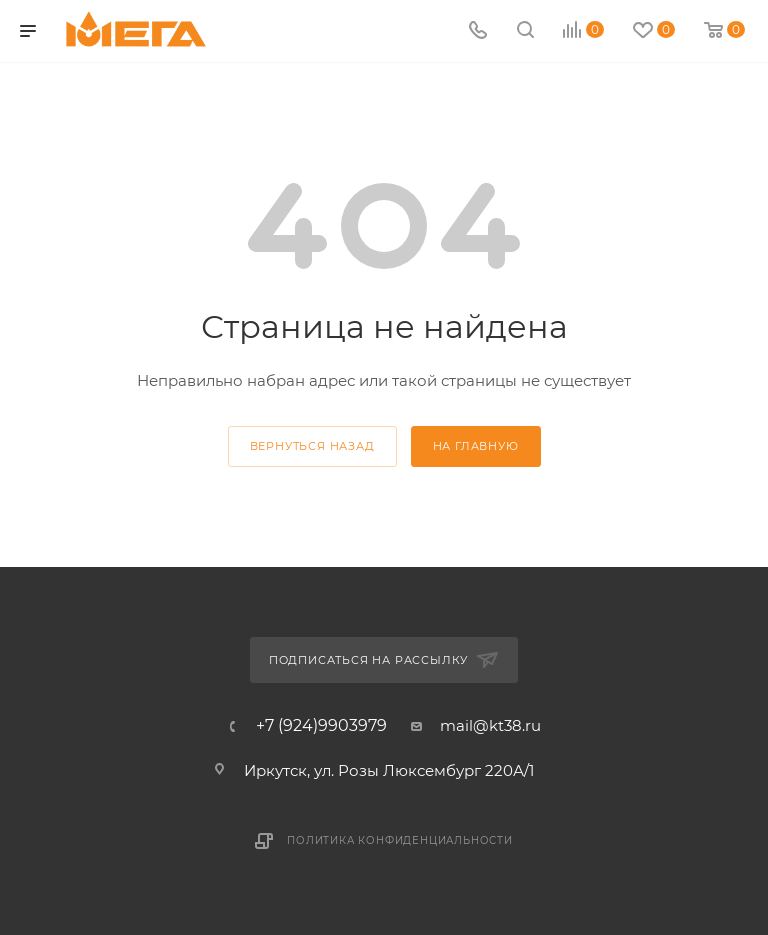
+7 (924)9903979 (321, 726)
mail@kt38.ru (490, 725)
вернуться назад (312, 446)
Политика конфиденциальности (400, 840)
